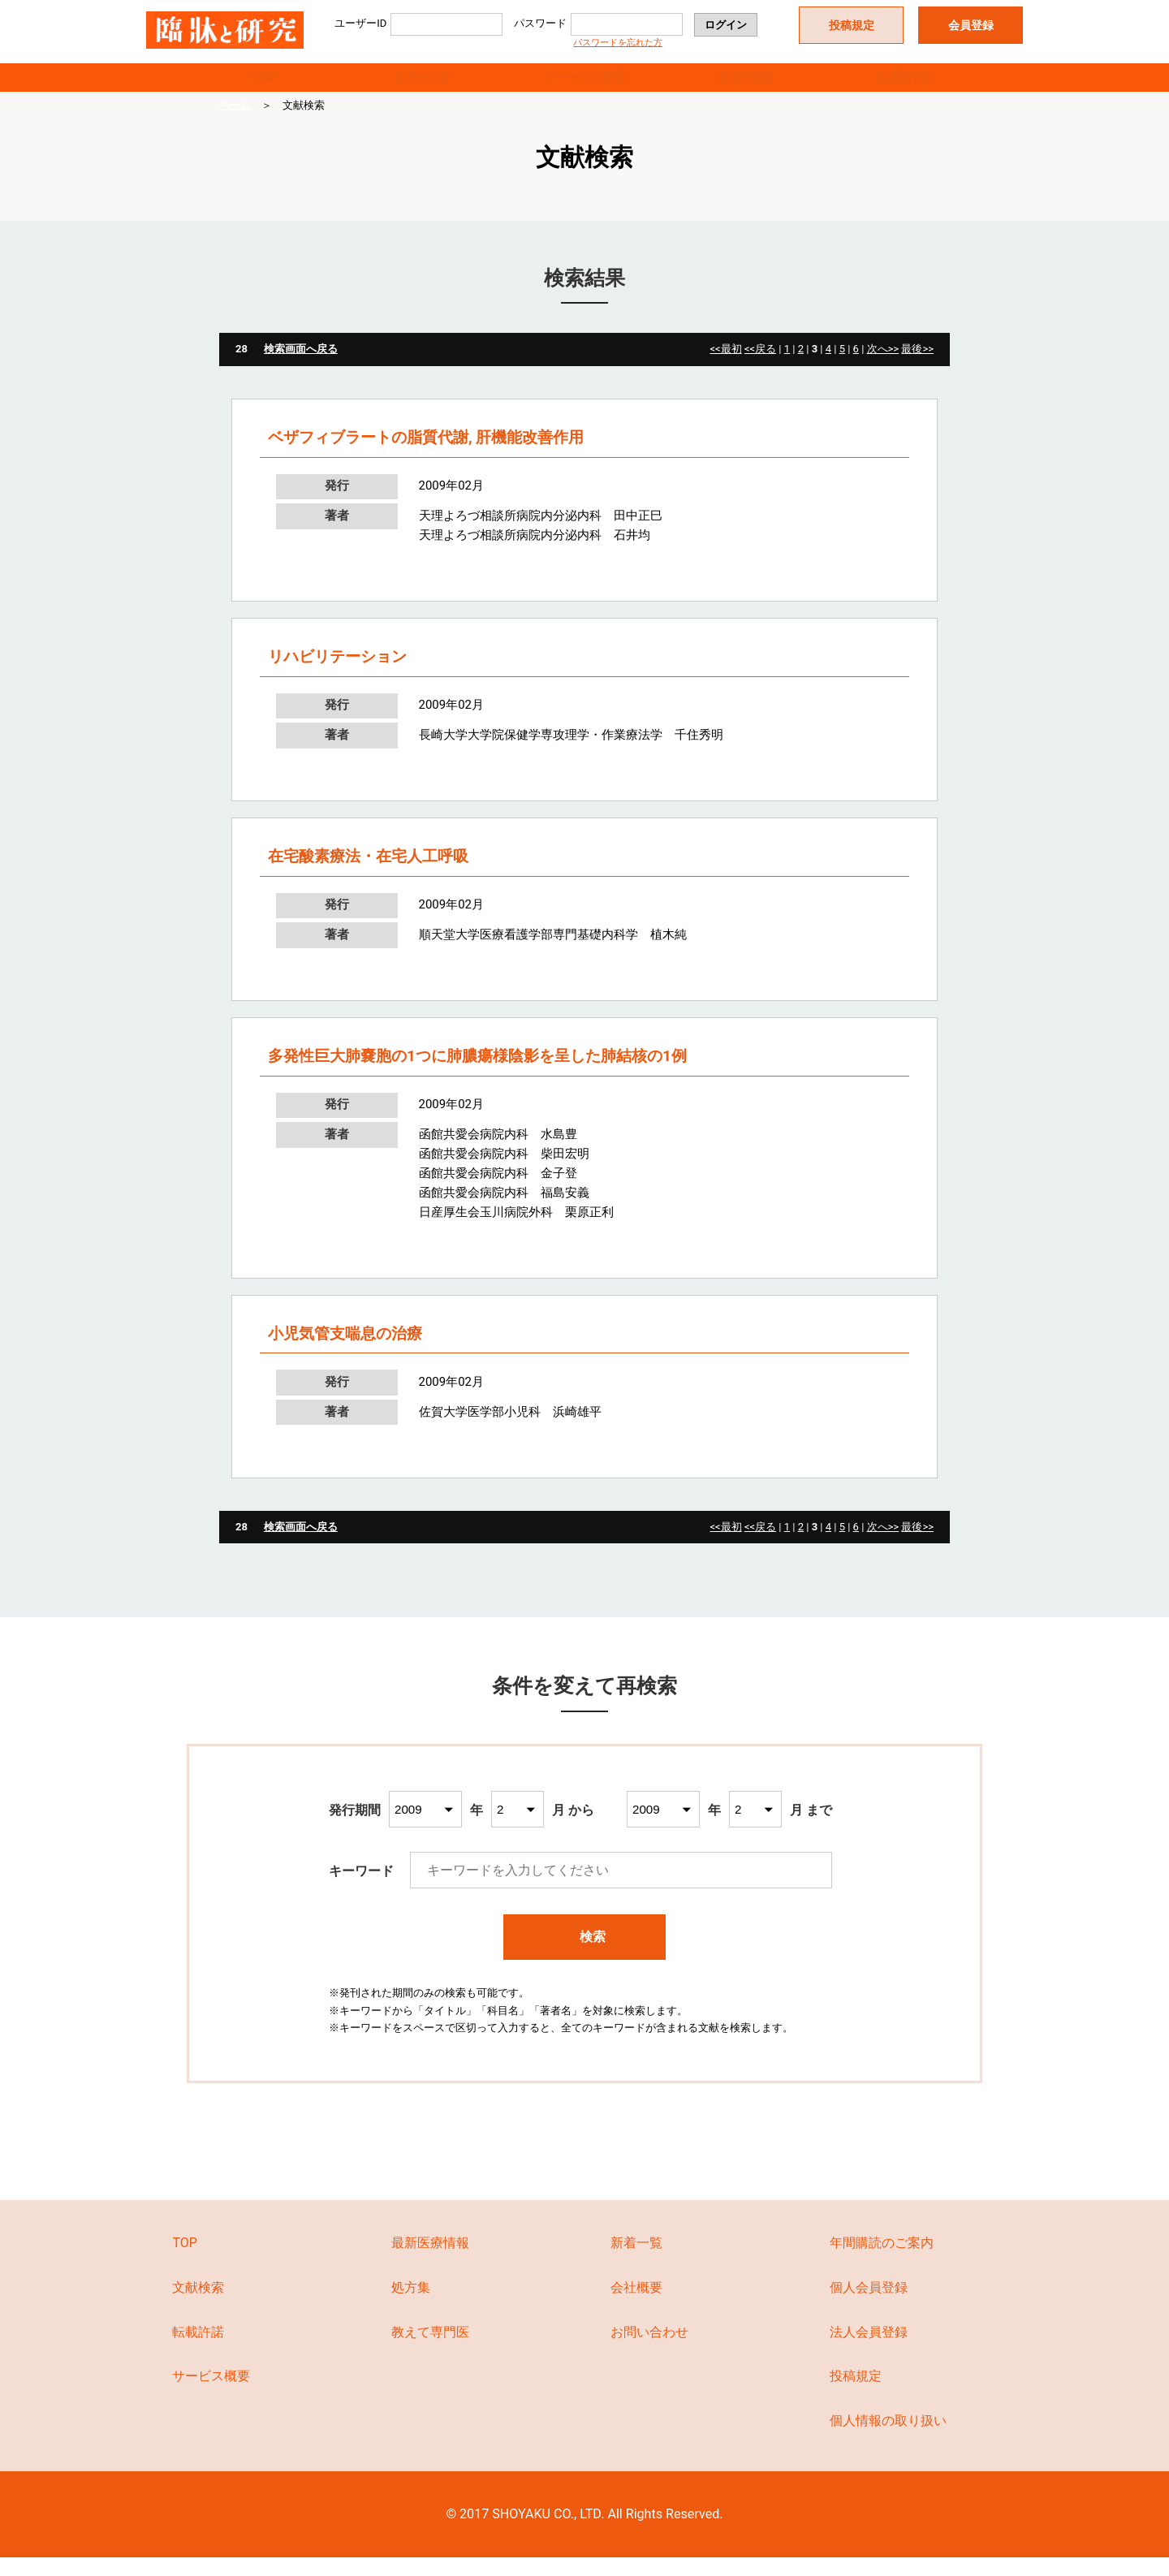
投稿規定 (851, 25)
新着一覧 (636, 2262)
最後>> (917, 368)
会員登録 (971, 25)
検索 (585, 1956)
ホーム (235, 125)
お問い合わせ (649, 2350)
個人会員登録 (869, 2306)
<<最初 (725, 368)
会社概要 (636, 2306)
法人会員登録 (869, 2350)
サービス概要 (584, 86)
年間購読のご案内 (882, 2262)
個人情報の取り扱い (888, 2440)
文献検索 (745, 86)
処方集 (410, 2306)
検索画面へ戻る (301, 368)
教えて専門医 (430, 2350)
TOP (263, 86)
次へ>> (883, 368)
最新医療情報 (430, 2262)
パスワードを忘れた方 (617, 42)
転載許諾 (905, 86)
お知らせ (424, 86)
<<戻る (760, 368)
